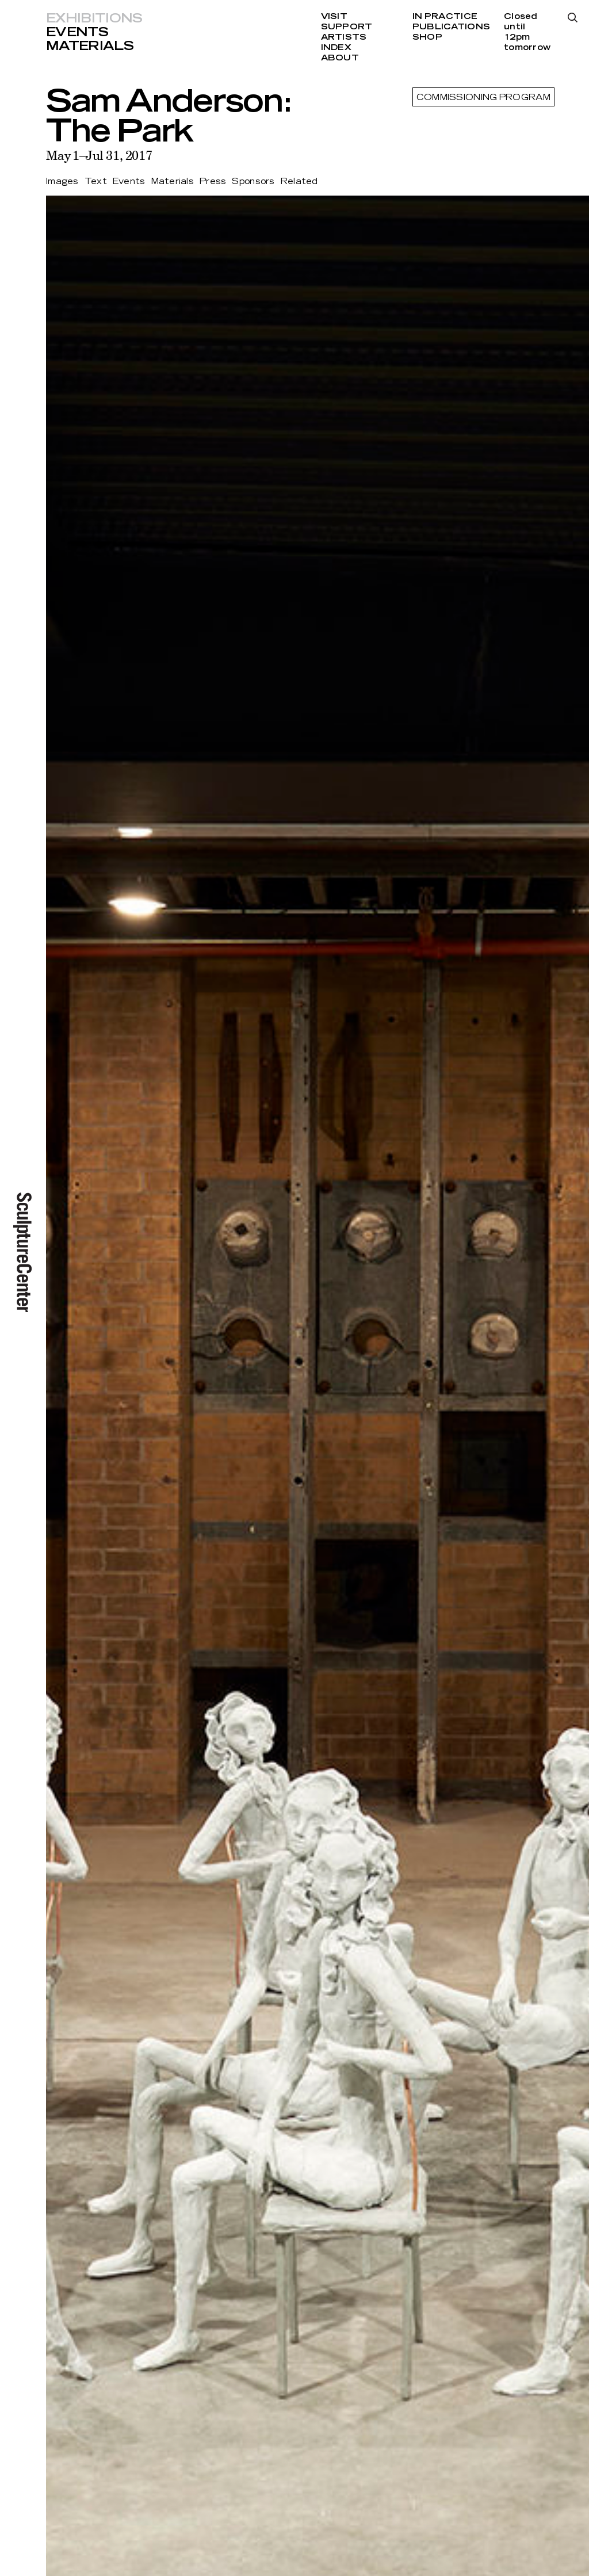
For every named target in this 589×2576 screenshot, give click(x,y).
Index (336, 48)
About (340, 58)
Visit (334, 17)
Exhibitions (94, 18)
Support (347, 27)
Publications (451, 27)
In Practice (444, 17)
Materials (89, 46)
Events (77, 32)
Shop (427, 37)
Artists (344, 37)
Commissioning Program (483, 98)
